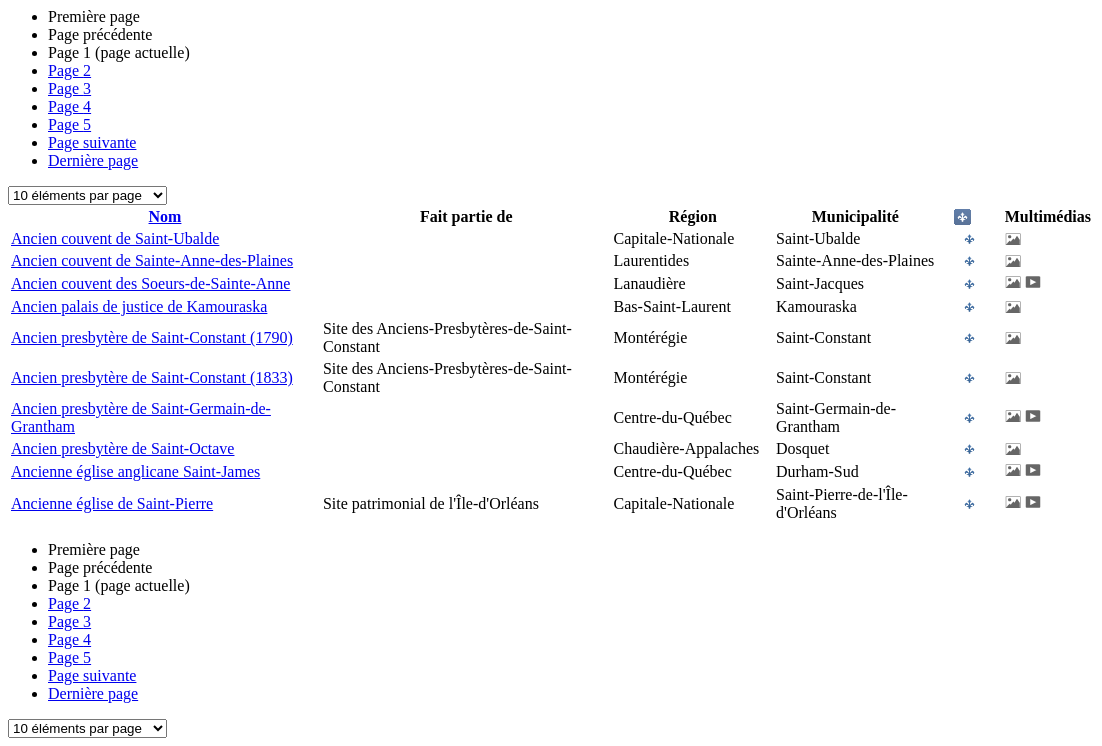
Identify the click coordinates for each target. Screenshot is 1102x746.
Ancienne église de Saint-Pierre (112, 503)
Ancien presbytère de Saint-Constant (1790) (152, 337)
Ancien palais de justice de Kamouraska (139, 306)
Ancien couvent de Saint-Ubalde (115, 238)
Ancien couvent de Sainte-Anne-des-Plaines (152, 260)
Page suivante (92, 142)
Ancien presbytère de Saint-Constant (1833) (152, 377)
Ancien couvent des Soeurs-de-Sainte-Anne (150, 283)
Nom (165, 216)
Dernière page (93, 160)
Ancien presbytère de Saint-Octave (122, 448)
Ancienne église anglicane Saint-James (135, 471)
